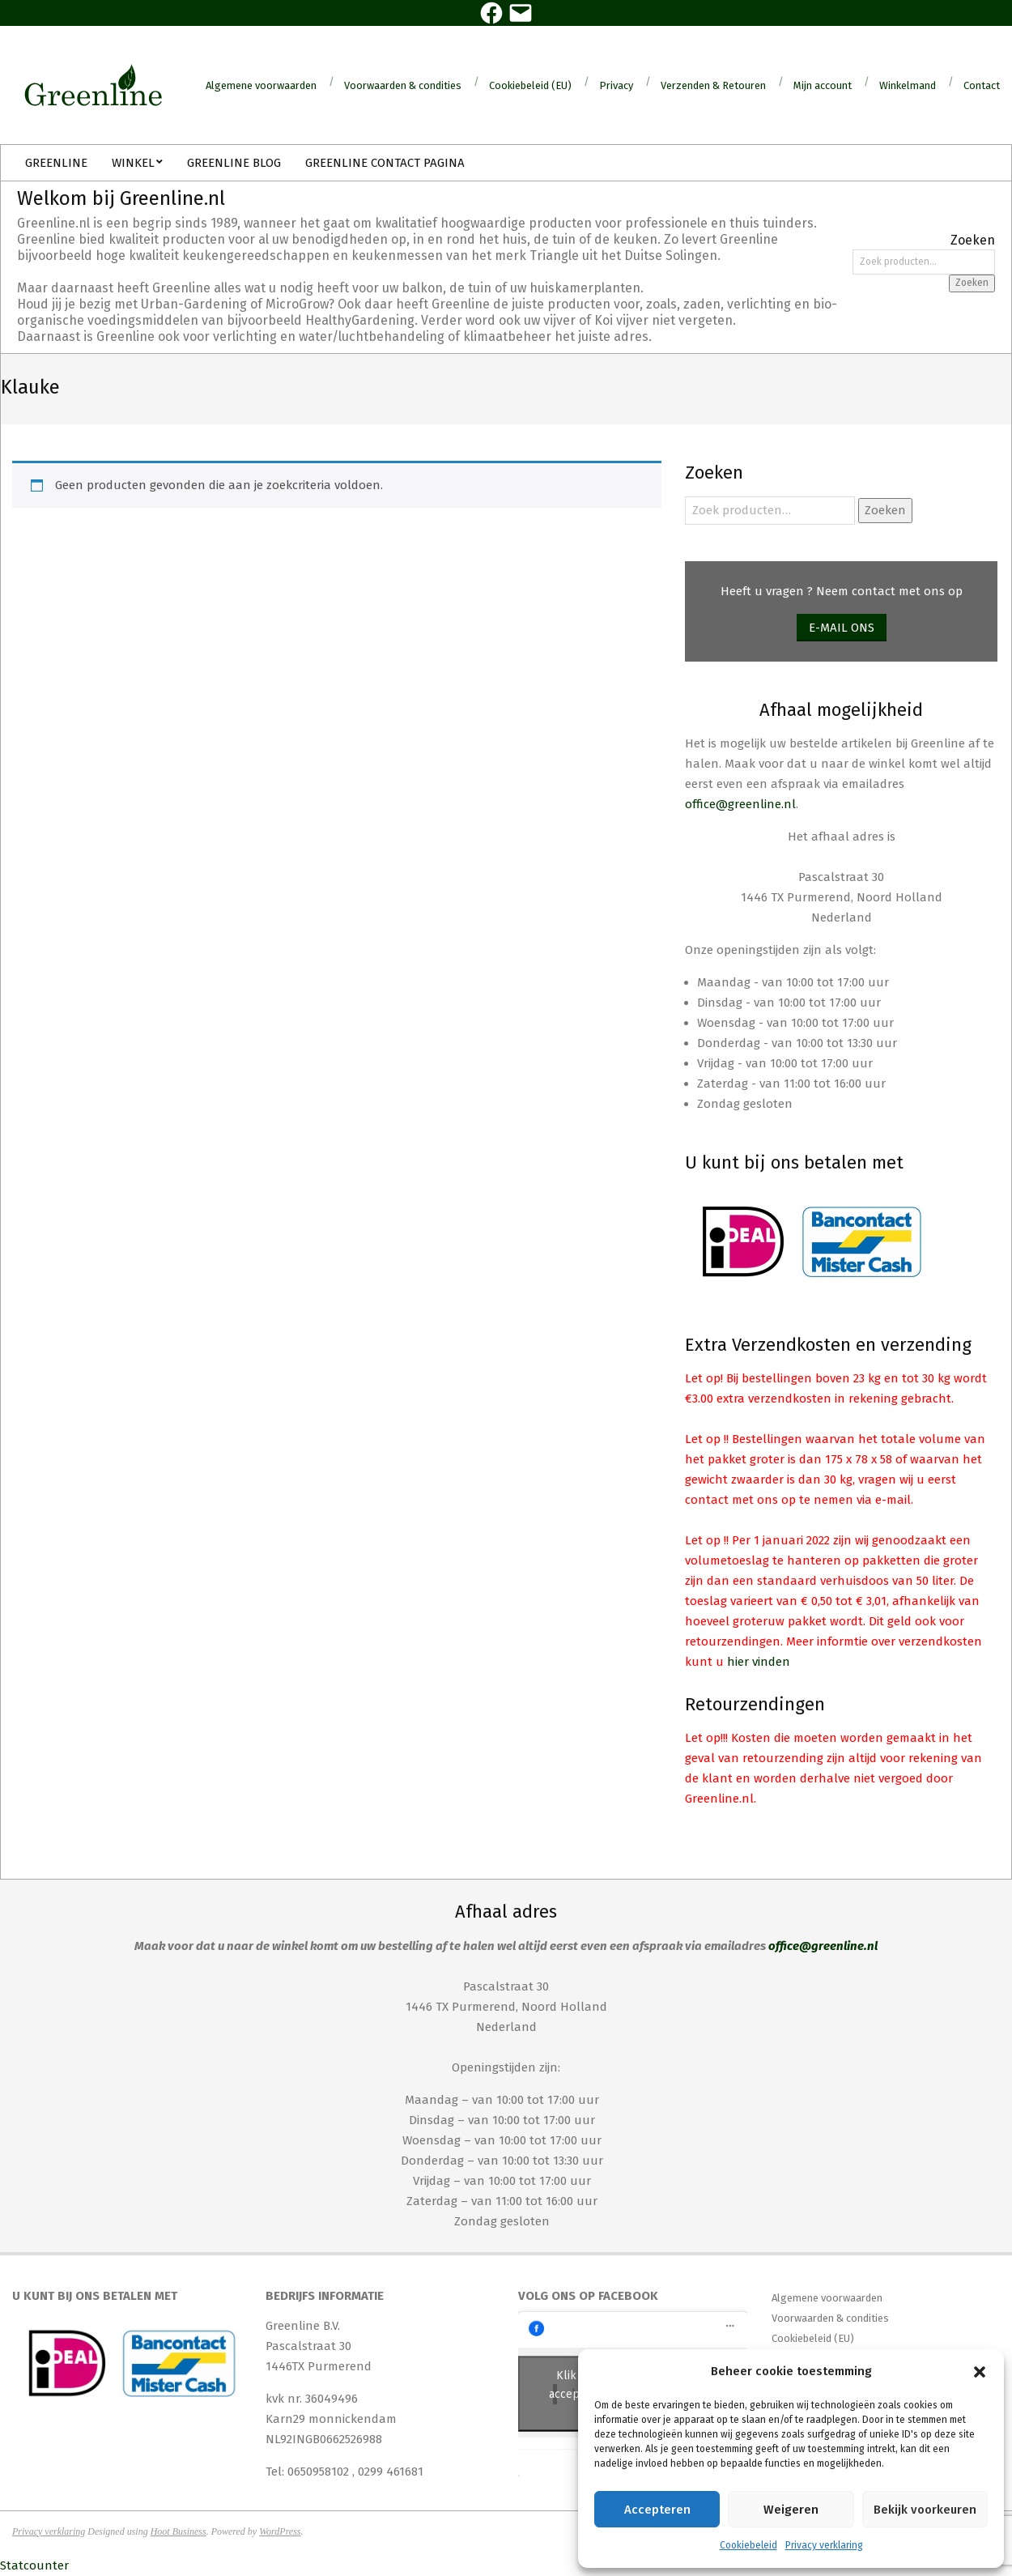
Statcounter (34, 2565)
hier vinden (758, 1661)
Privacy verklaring (824, 2545)
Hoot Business (178, 2531)
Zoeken (972, 282)
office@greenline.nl (740, 804)
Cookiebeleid (748, 2545)
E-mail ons (841, 627)
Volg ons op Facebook (588, 2296)
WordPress (279, 2531)
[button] (980, 2372)
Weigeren (791, 2509)
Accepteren (657, 2509)
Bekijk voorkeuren (925, 2509)
